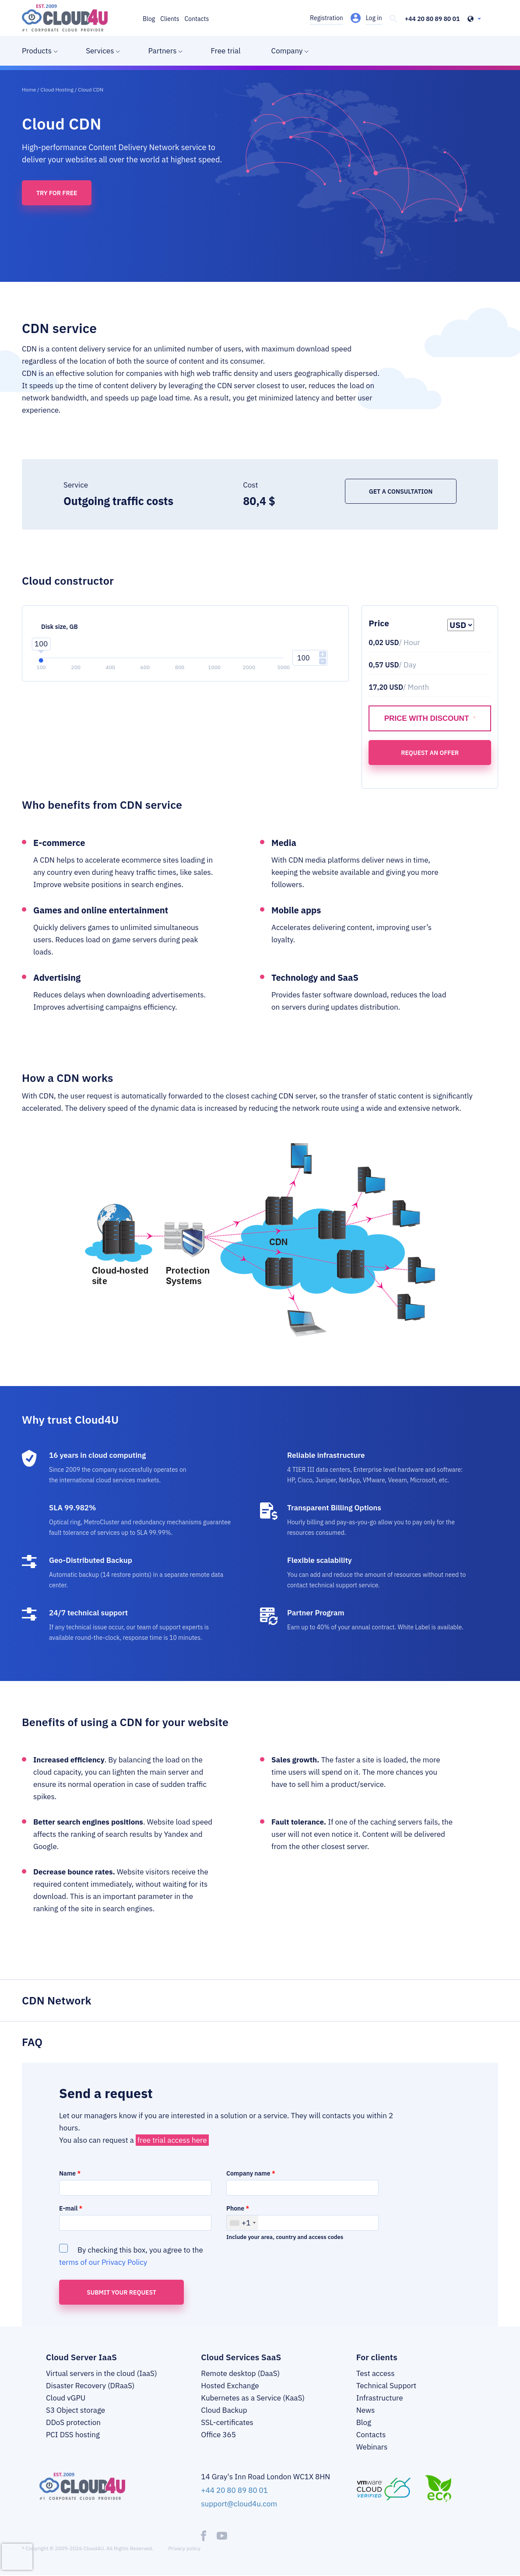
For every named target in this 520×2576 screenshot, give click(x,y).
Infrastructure (379, 2398)
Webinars (372, 2447)
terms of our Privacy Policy (103, 2262)
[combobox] (242, 2222)
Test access (375, 2373)
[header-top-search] (393, 19)
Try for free (56, 193)
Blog (149, 19)
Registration (326, 18)
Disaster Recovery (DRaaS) (90, 2385)
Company (287, 51)
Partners (162, 51)
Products (37, 51)
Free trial (225, 51)
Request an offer (430, 753)
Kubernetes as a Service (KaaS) (253, 2398)
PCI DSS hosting (73, 2434)
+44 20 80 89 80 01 (432, 19)
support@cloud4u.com (239, 2504)
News (365, 2410)
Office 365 (218, 2434)
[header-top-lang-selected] (474, 19)
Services (100, 51)
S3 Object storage (75, 2410)
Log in (374, 18)
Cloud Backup (224, 2410)
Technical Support (386, 2385)
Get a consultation (401, 491)
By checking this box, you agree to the (131, 2255)
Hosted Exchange (230, 2385)
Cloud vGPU (65, 2398)
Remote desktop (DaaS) (240, 2373)
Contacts (197, 19)
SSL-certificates (227, 2422)
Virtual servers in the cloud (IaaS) (101, 2373)
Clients (169, 19)
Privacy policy (184, 2548)
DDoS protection (73, 2422)
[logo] (65, 18)
